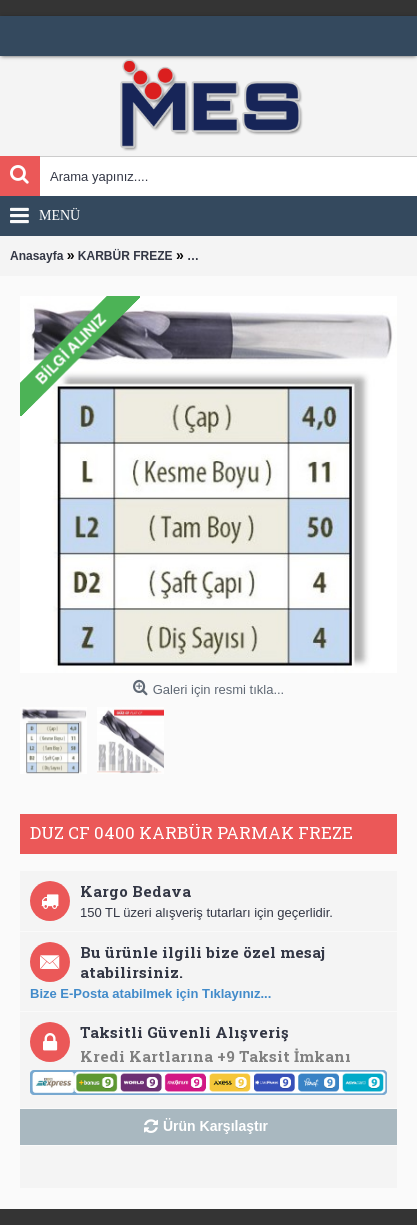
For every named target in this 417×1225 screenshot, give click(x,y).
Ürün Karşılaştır (215, 1126)
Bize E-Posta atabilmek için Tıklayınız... (150, 993)
